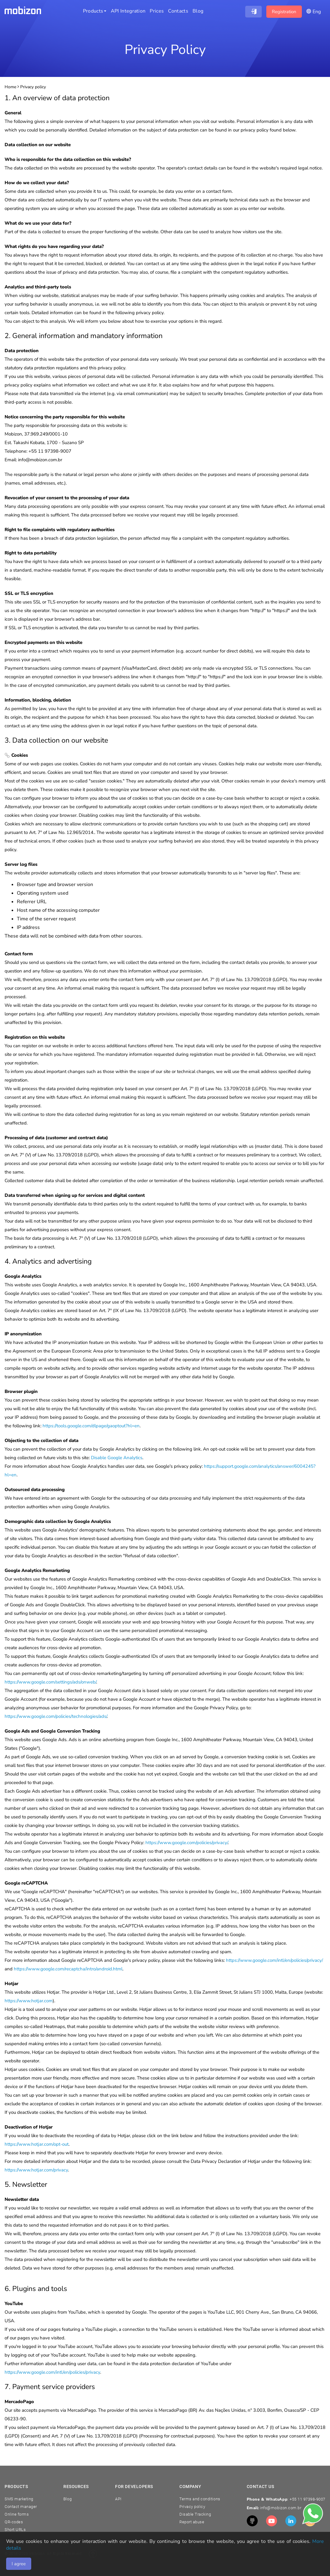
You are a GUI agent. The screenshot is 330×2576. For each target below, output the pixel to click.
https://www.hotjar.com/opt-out (37, 2144)
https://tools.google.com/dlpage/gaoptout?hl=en (91, 1426)
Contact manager (21, 2506)
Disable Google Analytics (116, 1458)
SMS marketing (19, 2499)
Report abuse (191, 2522)
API (118, 2499)
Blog (67, 2499)
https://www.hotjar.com (29, 2001)
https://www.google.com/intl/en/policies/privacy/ (274, 1960)
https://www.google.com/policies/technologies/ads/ (56, 1716)
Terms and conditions (199, 2499)
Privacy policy (192, 2506)
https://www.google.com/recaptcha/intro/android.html (68, 1969)
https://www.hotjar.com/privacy (36, 2170)
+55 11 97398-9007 (307, 2499)
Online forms (17, 2514)
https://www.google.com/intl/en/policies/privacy (52, 2372)
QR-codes (14, 2522)
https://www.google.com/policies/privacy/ (186, 1843)
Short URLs (15, 2529)
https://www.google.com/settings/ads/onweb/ (50, 1682)
